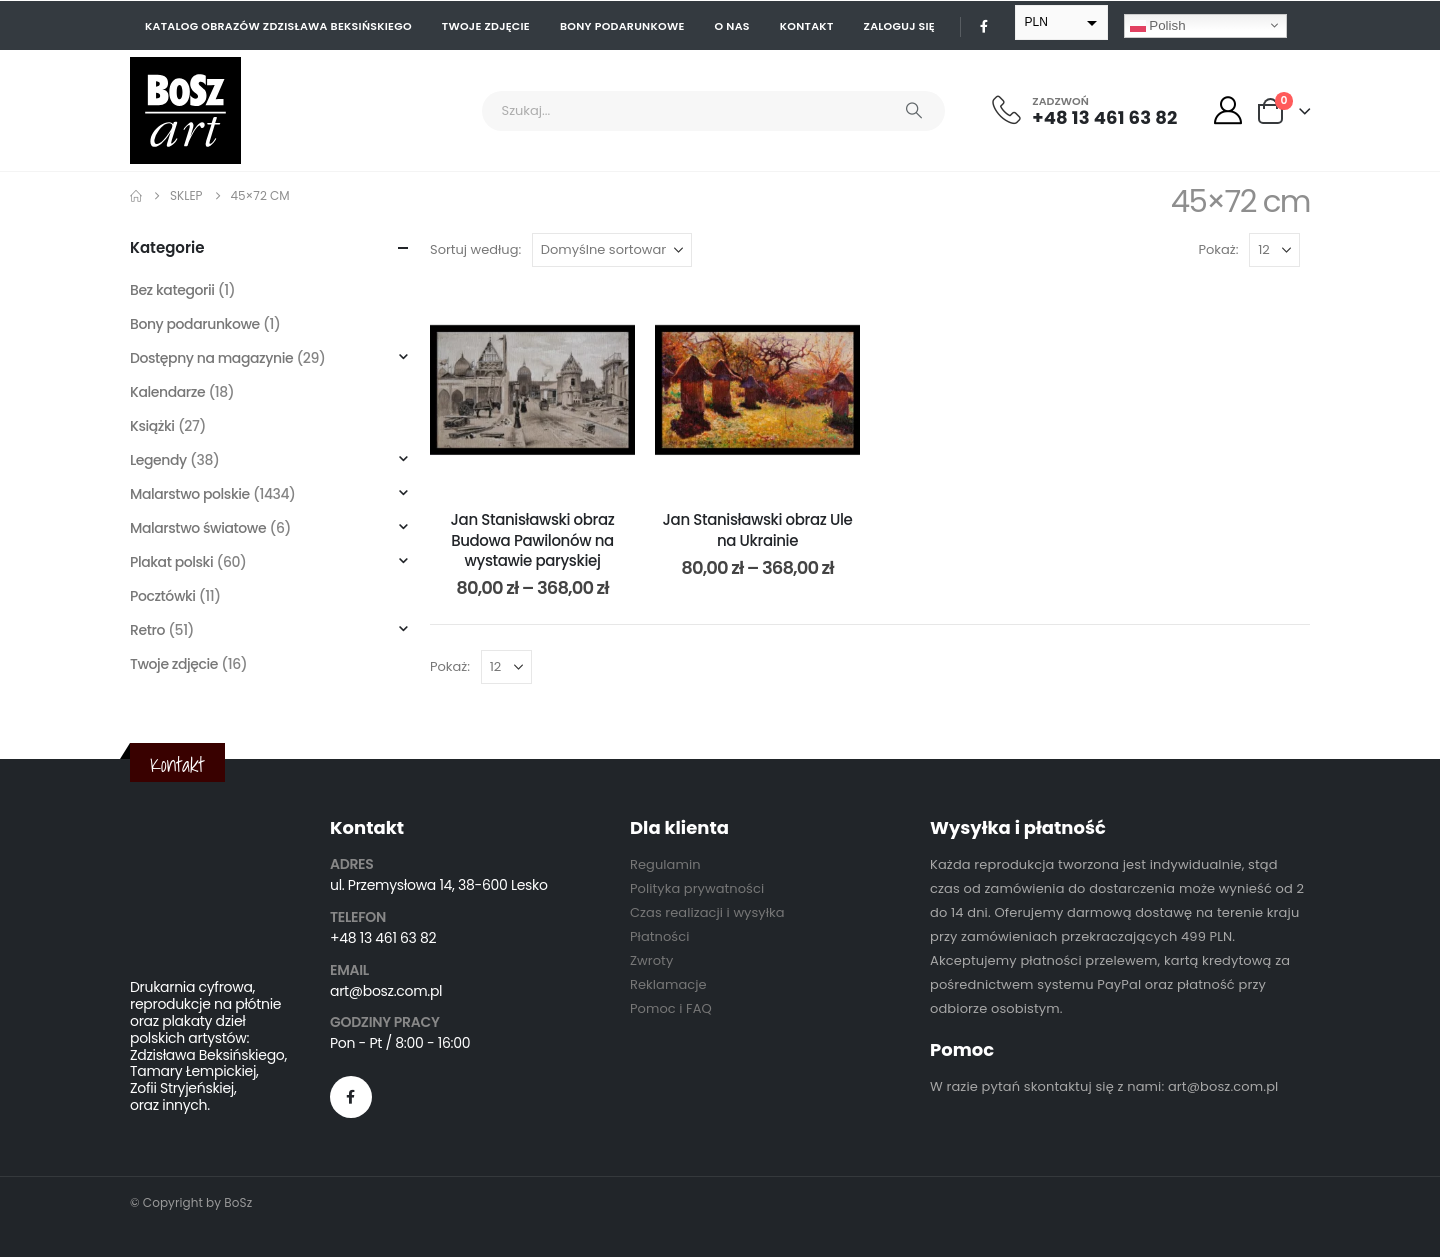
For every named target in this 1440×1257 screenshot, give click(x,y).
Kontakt (807, 26)
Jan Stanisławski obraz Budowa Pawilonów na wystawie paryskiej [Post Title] (533, 540)
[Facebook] (984, 26)
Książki (152, 426)
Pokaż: (1219, 249)
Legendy (158, 460)
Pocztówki (163, 596)
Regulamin (665, 864)
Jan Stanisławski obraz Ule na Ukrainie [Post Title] (758, 529)
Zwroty (651, 960)
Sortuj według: (475, 249)
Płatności (659, 936)
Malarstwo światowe (198, 528)
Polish (1158, 25)
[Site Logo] (185, 110)
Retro (147, 630)
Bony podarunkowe (622, 26)
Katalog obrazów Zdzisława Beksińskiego (278, 26)
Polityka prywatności (697, 888)
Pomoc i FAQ (671, 1008)
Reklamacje (668, 984)
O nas (732, 26)
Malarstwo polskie (190, 494)
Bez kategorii (172, 290)
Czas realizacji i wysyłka (707, 912)
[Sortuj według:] (612, 250)
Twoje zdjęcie (486, 26)
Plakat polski (171, 562)
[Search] (914, 111)
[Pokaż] (1274, 250)
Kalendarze (167, 392)
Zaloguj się (899, 26)
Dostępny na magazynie (211, 358)
